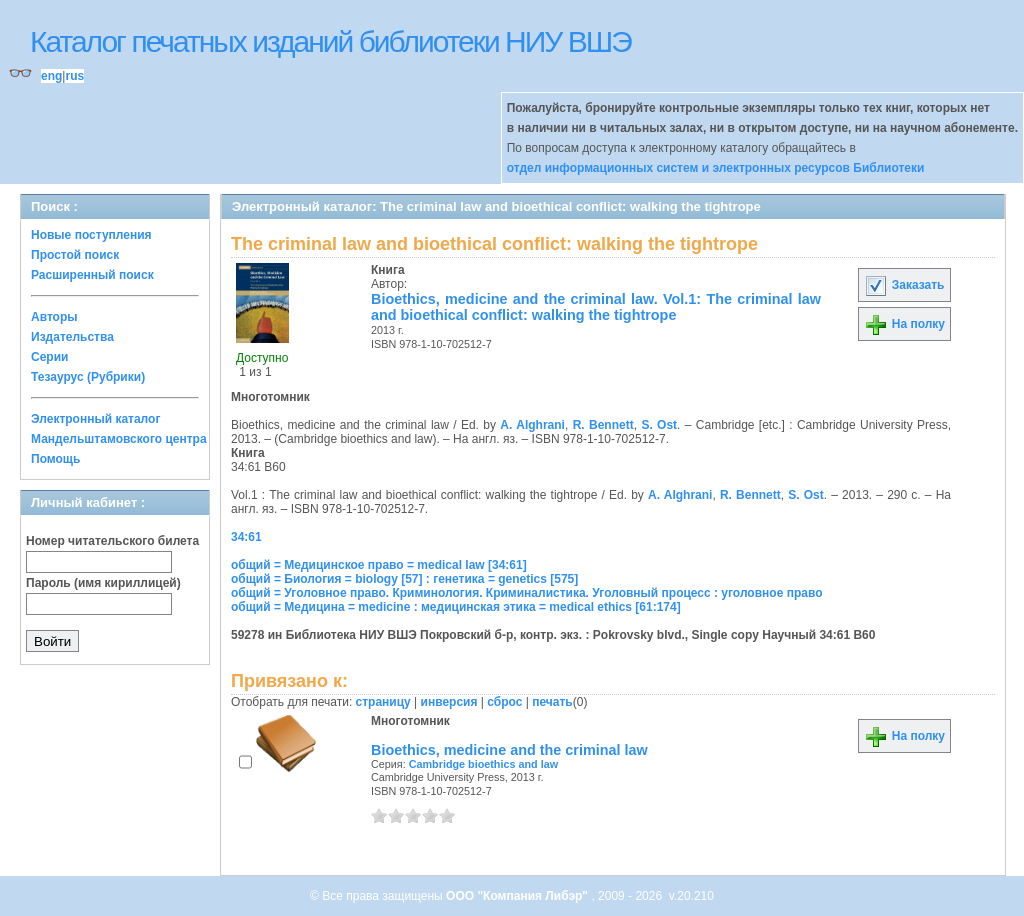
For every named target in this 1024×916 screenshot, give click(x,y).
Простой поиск (75, 255)
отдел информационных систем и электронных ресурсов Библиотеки (716, 168)
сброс (504, 702)
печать (552, 702)
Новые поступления (91, 235)
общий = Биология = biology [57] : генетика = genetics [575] (404, 579)
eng (51, 76)
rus (74, 76)
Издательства (72, 337)
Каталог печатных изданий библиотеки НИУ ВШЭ (330, 41)
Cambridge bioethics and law (483, 764)
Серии (49, 357)
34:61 (246, 537)
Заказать (904, 285)
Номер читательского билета (112, 541)
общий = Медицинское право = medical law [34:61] (379, 565)
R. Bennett (603, 425)
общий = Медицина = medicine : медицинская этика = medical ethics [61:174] (456, 607)
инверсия (449, 702)
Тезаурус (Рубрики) (88, 377)
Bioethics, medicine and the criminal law (509, 750)
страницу (383, 702)
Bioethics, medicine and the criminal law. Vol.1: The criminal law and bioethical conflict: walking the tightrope (596, 307)
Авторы (54, 317)
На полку (904, 324)
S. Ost (659, 425)
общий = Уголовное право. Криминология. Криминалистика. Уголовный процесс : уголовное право (526, 593)
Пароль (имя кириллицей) (103, 583)
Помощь (55, 459)
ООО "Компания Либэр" (518, 896)
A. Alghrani (532, 425)
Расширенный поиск (92, 275)
